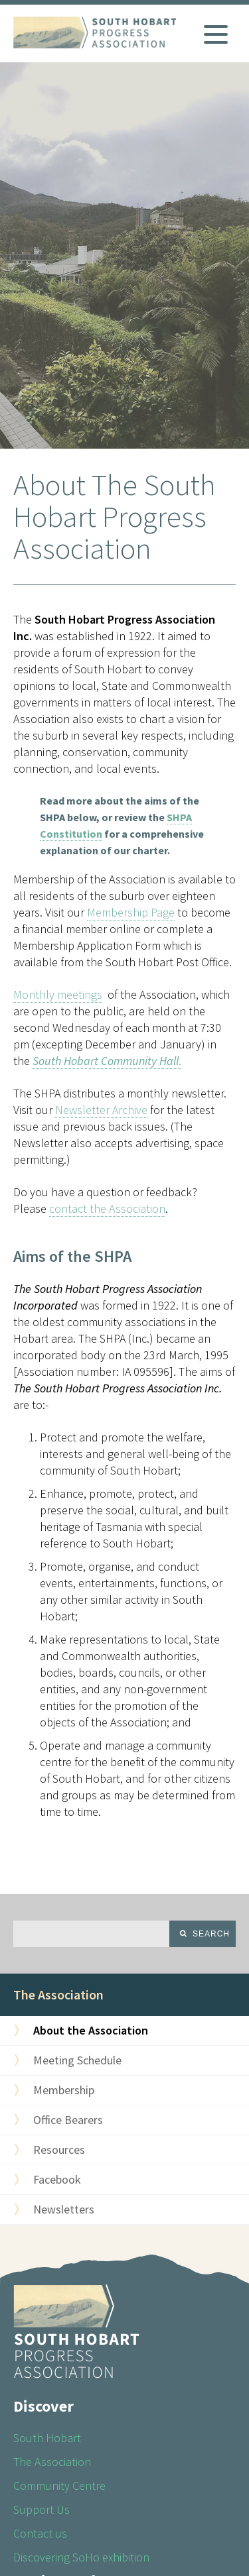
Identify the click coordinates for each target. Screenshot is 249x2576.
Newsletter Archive (101, 1109)
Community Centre (59, 2485)
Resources (59, 2149)
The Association (58, 1994)
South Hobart (47, 2437)
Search (211, 1933)
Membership (63, 2090)
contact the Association (107, 1208)
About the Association (90, 2030)
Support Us (41, 2509)
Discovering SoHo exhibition (81, 2557)
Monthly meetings (57, 994)
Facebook (57, 2179)
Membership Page (131, 912)
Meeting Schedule (77, 2060)
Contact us (40, 2533)
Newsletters (63, 2209)
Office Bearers (68, 2119)
